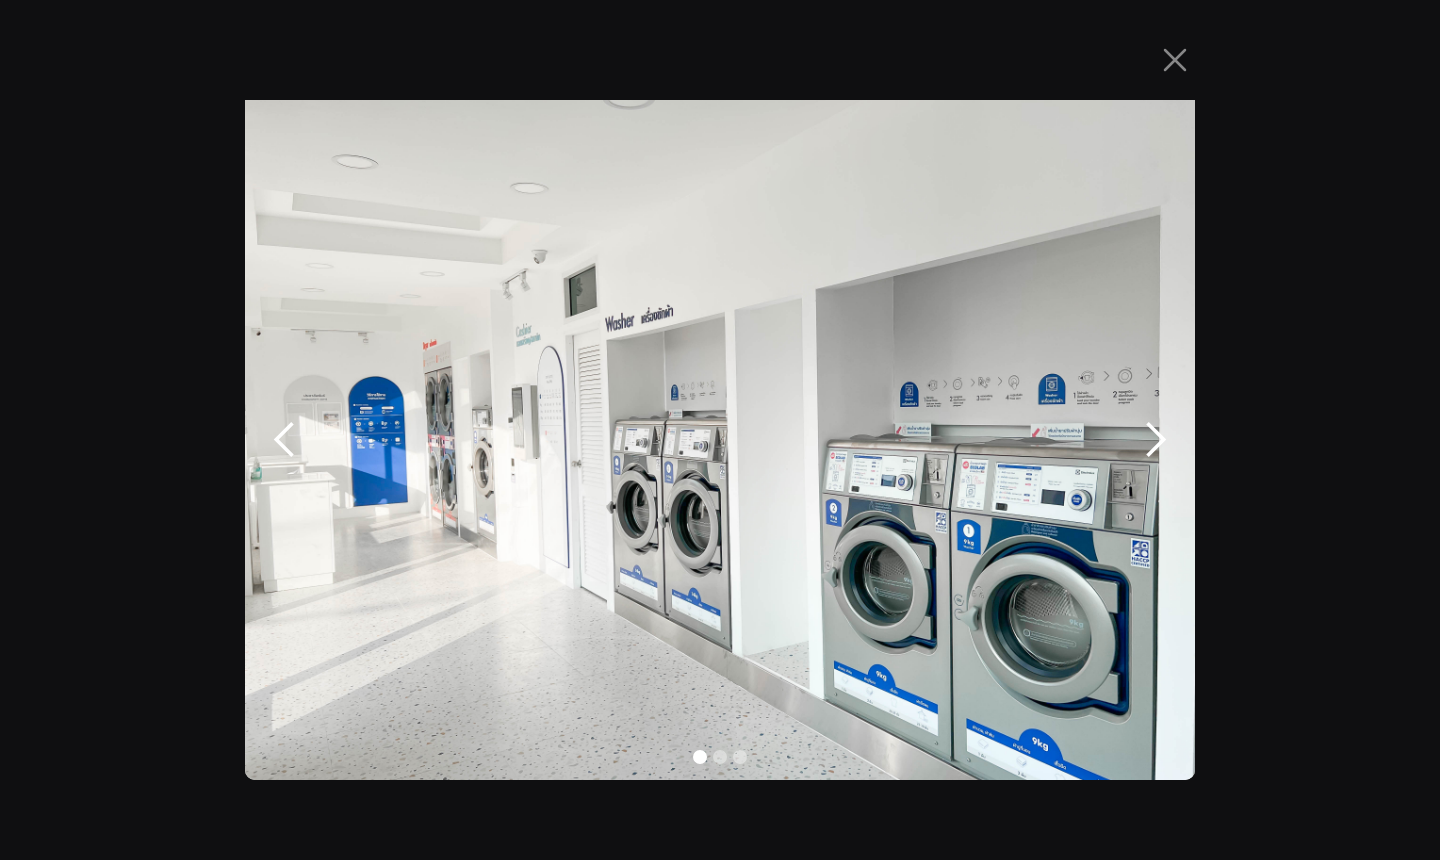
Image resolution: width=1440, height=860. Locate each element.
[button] (285, 440)
